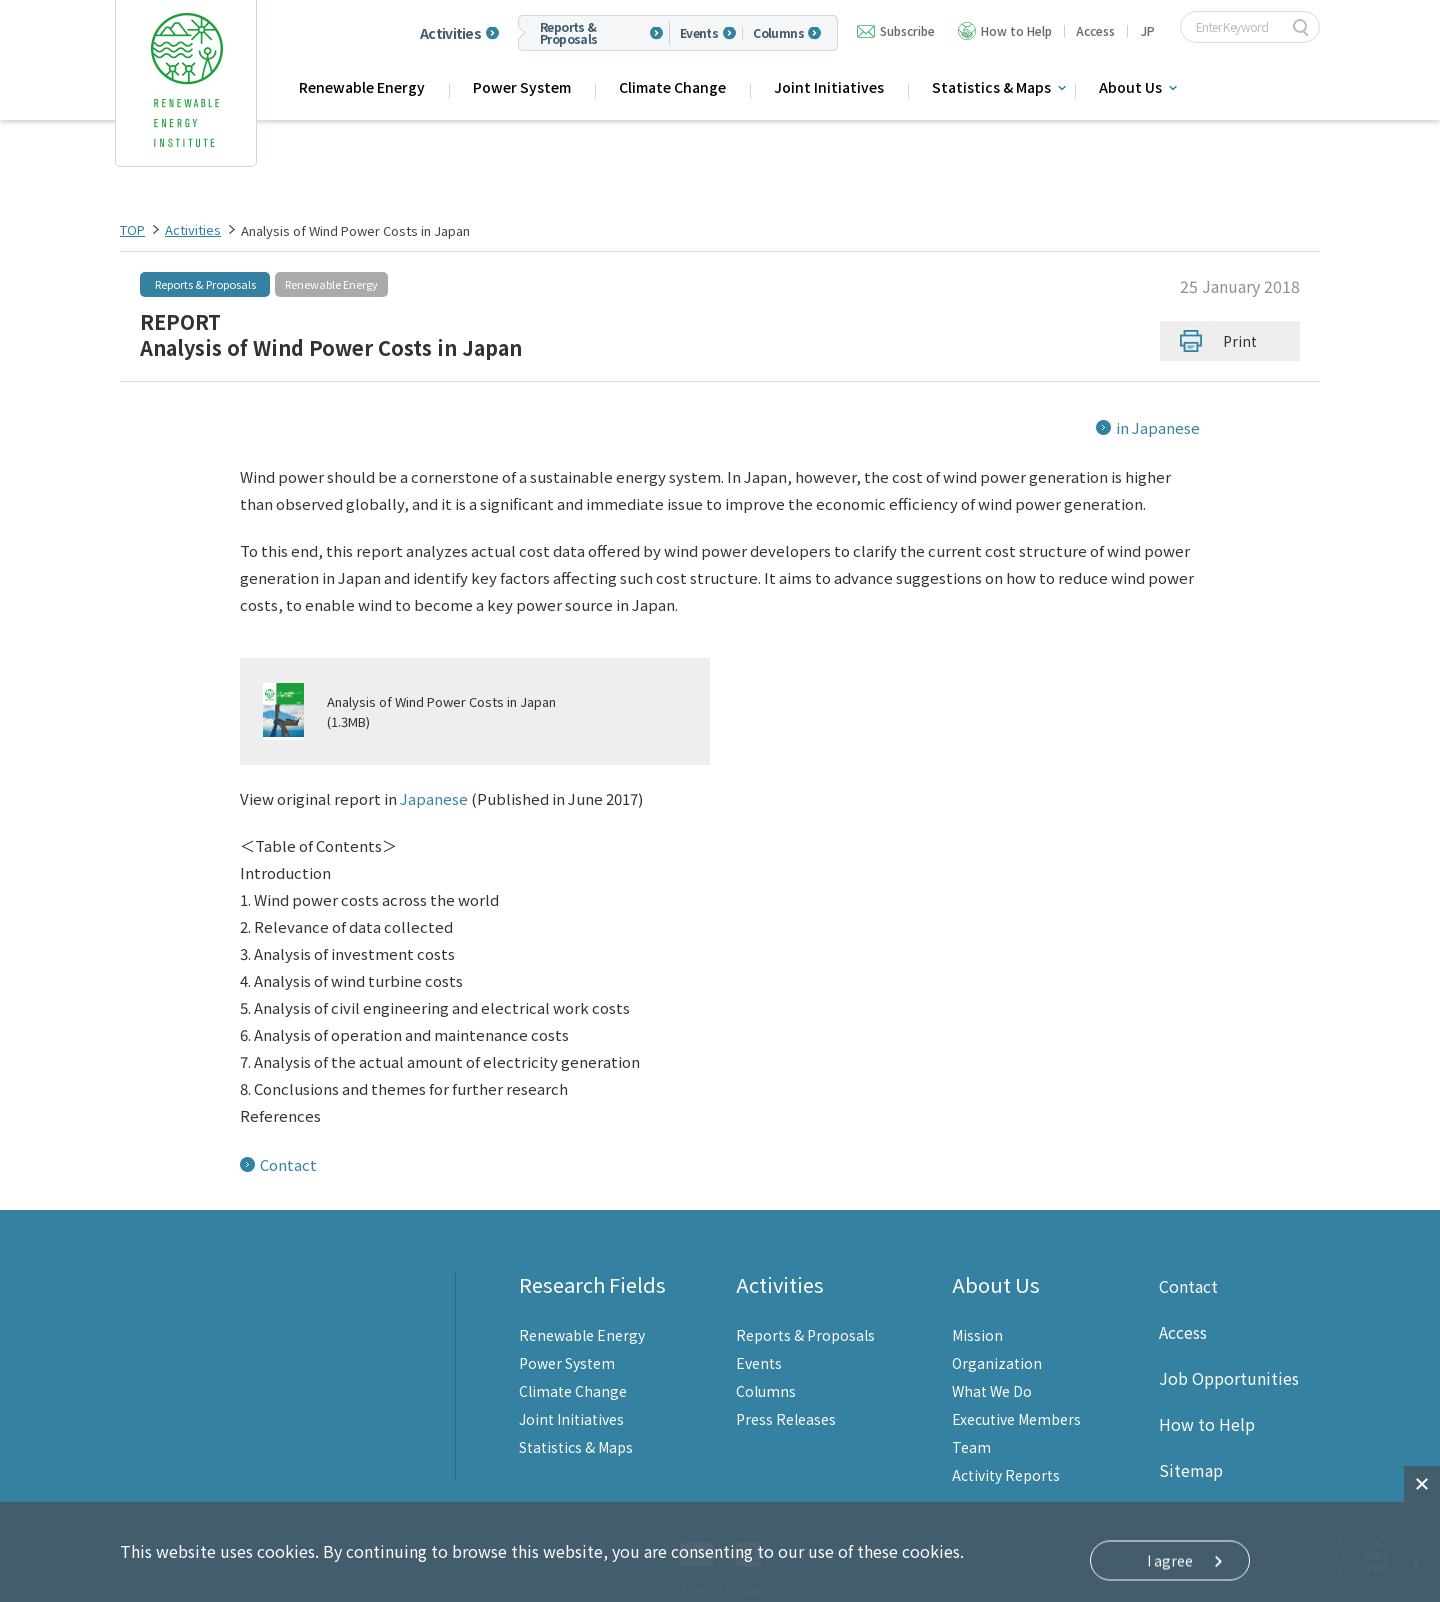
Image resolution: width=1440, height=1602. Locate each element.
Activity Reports (1006, 1448)
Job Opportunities (1229, 1351)
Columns (778, 33)
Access (1095, 30)
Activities (450, 33)
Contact (288, 1137)
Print (1240, 341)
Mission (977, 1308)
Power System (522, 87)
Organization (997, 1336)
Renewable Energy (362, 87)
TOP (132, 229)
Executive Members (1016, 1392)
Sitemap (1191, 1443)
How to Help (1016, 30)
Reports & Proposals (569, 33)
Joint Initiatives (829, 87)
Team (971, 1420)
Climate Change (672, 87)
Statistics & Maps (991, 87)
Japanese (434, 771)
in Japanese (1158, 427)
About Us (1130, 87)
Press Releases (786, 1392)
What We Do (992, 1364)
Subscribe (907, 30)
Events (699, 33)
